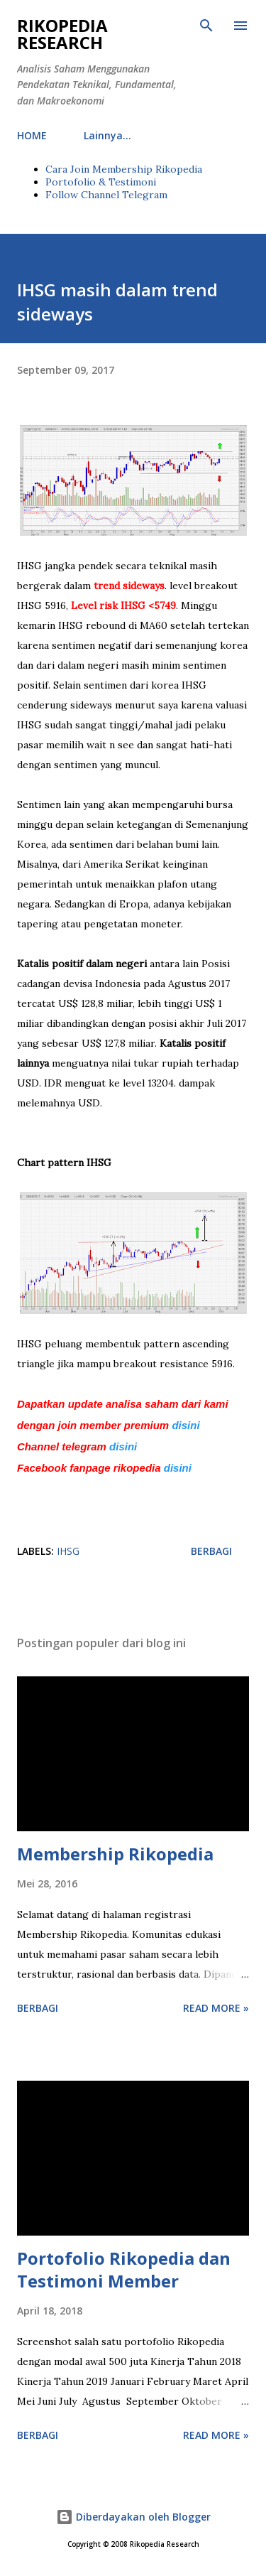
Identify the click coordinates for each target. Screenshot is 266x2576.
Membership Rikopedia (115, 1853)
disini (187, 1425)
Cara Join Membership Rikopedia (123, 169)
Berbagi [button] (211, 1551)
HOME (32, 135)
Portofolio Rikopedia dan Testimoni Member (124, 2269)
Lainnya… (107, 135)
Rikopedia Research (62, 34)
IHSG (68, 1551)
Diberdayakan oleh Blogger (133, 2516)
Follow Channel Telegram (106, 194)
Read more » (216, 2008)
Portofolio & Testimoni (100, 182)
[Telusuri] (206, 25)
